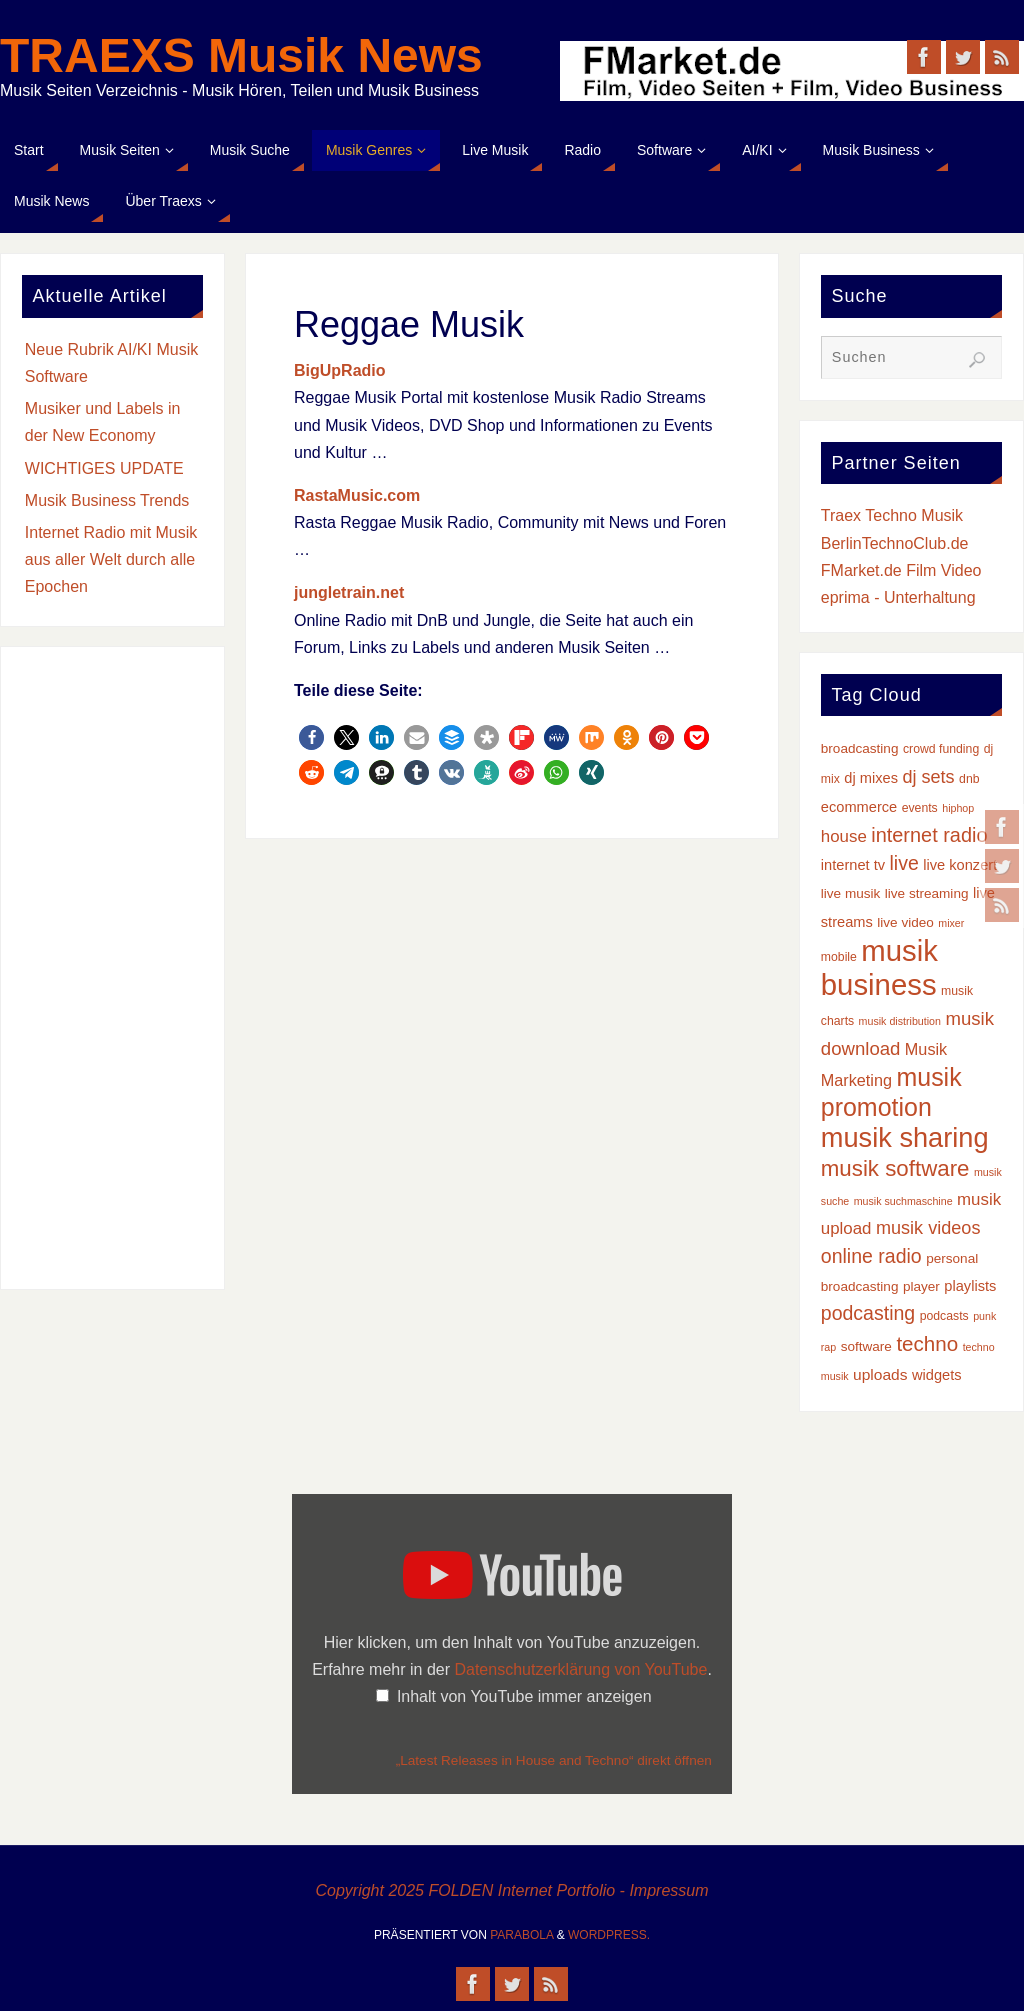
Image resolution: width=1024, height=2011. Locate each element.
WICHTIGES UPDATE (104, 468)
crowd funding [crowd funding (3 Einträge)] (941, 749)
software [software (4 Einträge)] (866, 1346)
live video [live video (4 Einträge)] (905, 922)
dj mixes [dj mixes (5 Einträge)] (871, 778)
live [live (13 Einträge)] (903, 863)
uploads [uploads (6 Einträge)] (880, 1374)
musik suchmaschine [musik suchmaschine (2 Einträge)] (903, 1201)
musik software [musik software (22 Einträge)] (895, 1168)
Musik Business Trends (107, 500)
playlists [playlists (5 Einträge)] (970, 1286)
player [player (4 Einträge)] (921, 1286)
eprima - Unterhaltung (898, 597)
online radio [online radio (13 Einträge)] (871, 1256)
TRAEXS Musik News (241, 56)
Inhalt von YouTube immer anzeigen (524, 1696)
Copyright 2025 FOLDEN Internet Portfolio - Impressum (511, 1890)
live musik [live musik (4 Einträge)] (851, 893)
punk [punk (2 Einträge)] (984, 1316)
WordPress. (609, 1935)
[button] (311, 737)
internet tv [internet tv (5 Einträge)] (853, 865)
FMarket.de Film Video (901, 570)
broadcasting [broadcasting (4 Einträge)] (860, 748)
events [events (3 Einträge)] (920, 808)
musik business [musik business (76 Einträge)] (879, 967)
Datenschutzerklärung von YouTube (580, 1669)
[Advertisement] (112, 968)
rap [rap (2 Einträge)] (828, 1347)
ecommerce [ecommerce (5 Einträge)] (859, 807)
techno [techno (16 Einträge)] (927, 1343)
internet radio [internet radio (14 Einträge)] (929, 835)
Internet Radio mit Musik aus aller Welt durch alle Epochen (111, 559)
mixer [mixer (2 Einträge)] (951, 923)
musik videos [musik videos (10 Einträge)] (928, 1228)
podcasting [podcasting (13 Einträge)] (868, 1313)
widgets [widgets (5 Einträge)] (937, 1375)
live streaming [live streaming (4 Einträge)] (927, 893)
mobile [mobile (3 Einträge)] (839, 957)
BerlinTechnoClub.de (895, 543)
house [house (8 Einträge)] (844, 836)
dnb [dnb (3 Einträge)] (969, 779)
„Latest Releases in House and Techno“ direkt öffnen (554, 1760)
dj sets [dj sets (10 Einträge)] (928, 777)
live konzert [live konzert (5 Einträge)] (960, 865)
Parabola (521, 1935)
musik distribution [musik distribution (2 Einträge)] (900, 1021)
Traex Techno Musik (892, 515)
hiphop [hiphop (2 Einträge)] (958, 808)
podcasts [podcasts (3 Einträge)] (944, 1316)
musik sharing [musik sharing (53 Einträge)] (905, 1137)
